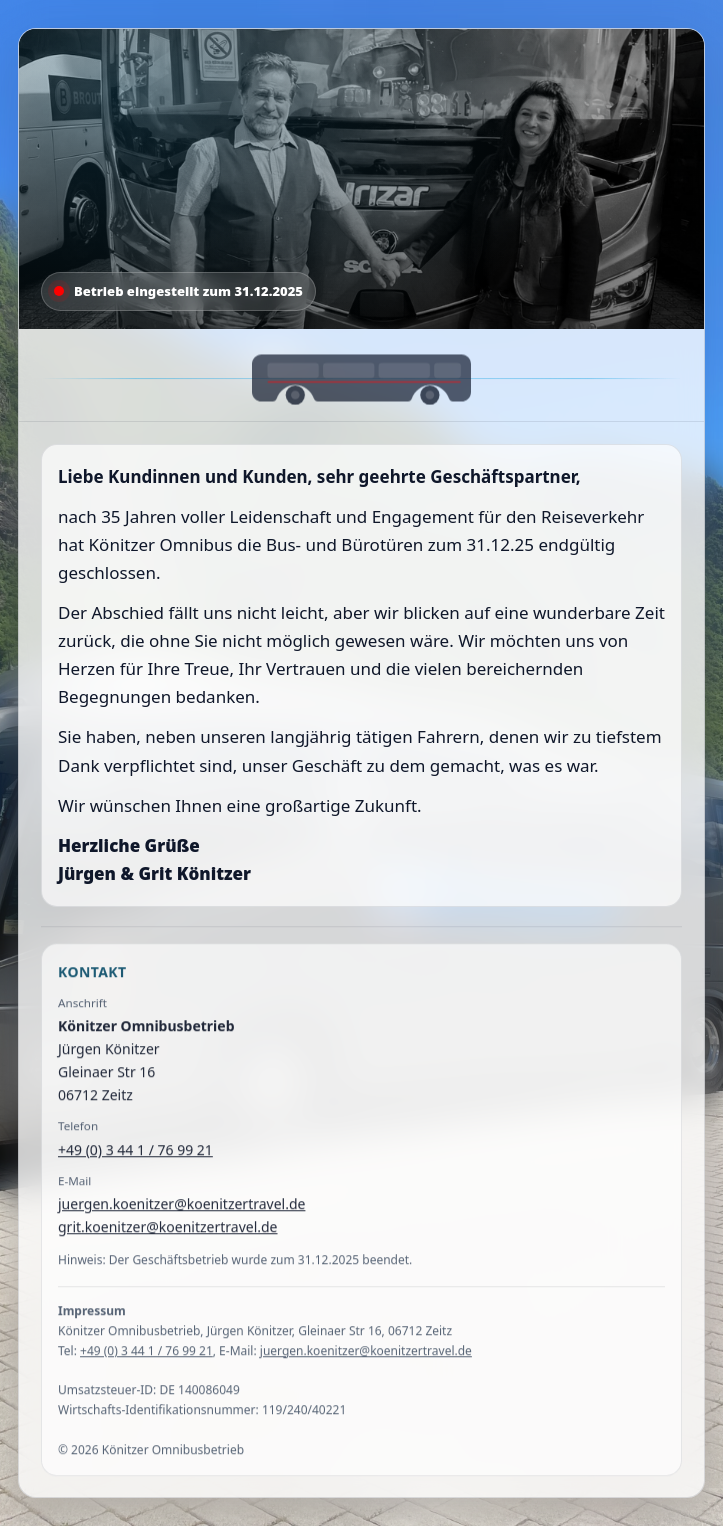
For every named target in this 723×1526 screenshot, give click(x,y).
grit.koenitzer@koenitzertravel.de (168, 1238)
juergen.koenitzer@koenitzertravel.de (181, 1215)
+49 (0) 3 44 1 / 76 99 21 (135, 1160)
